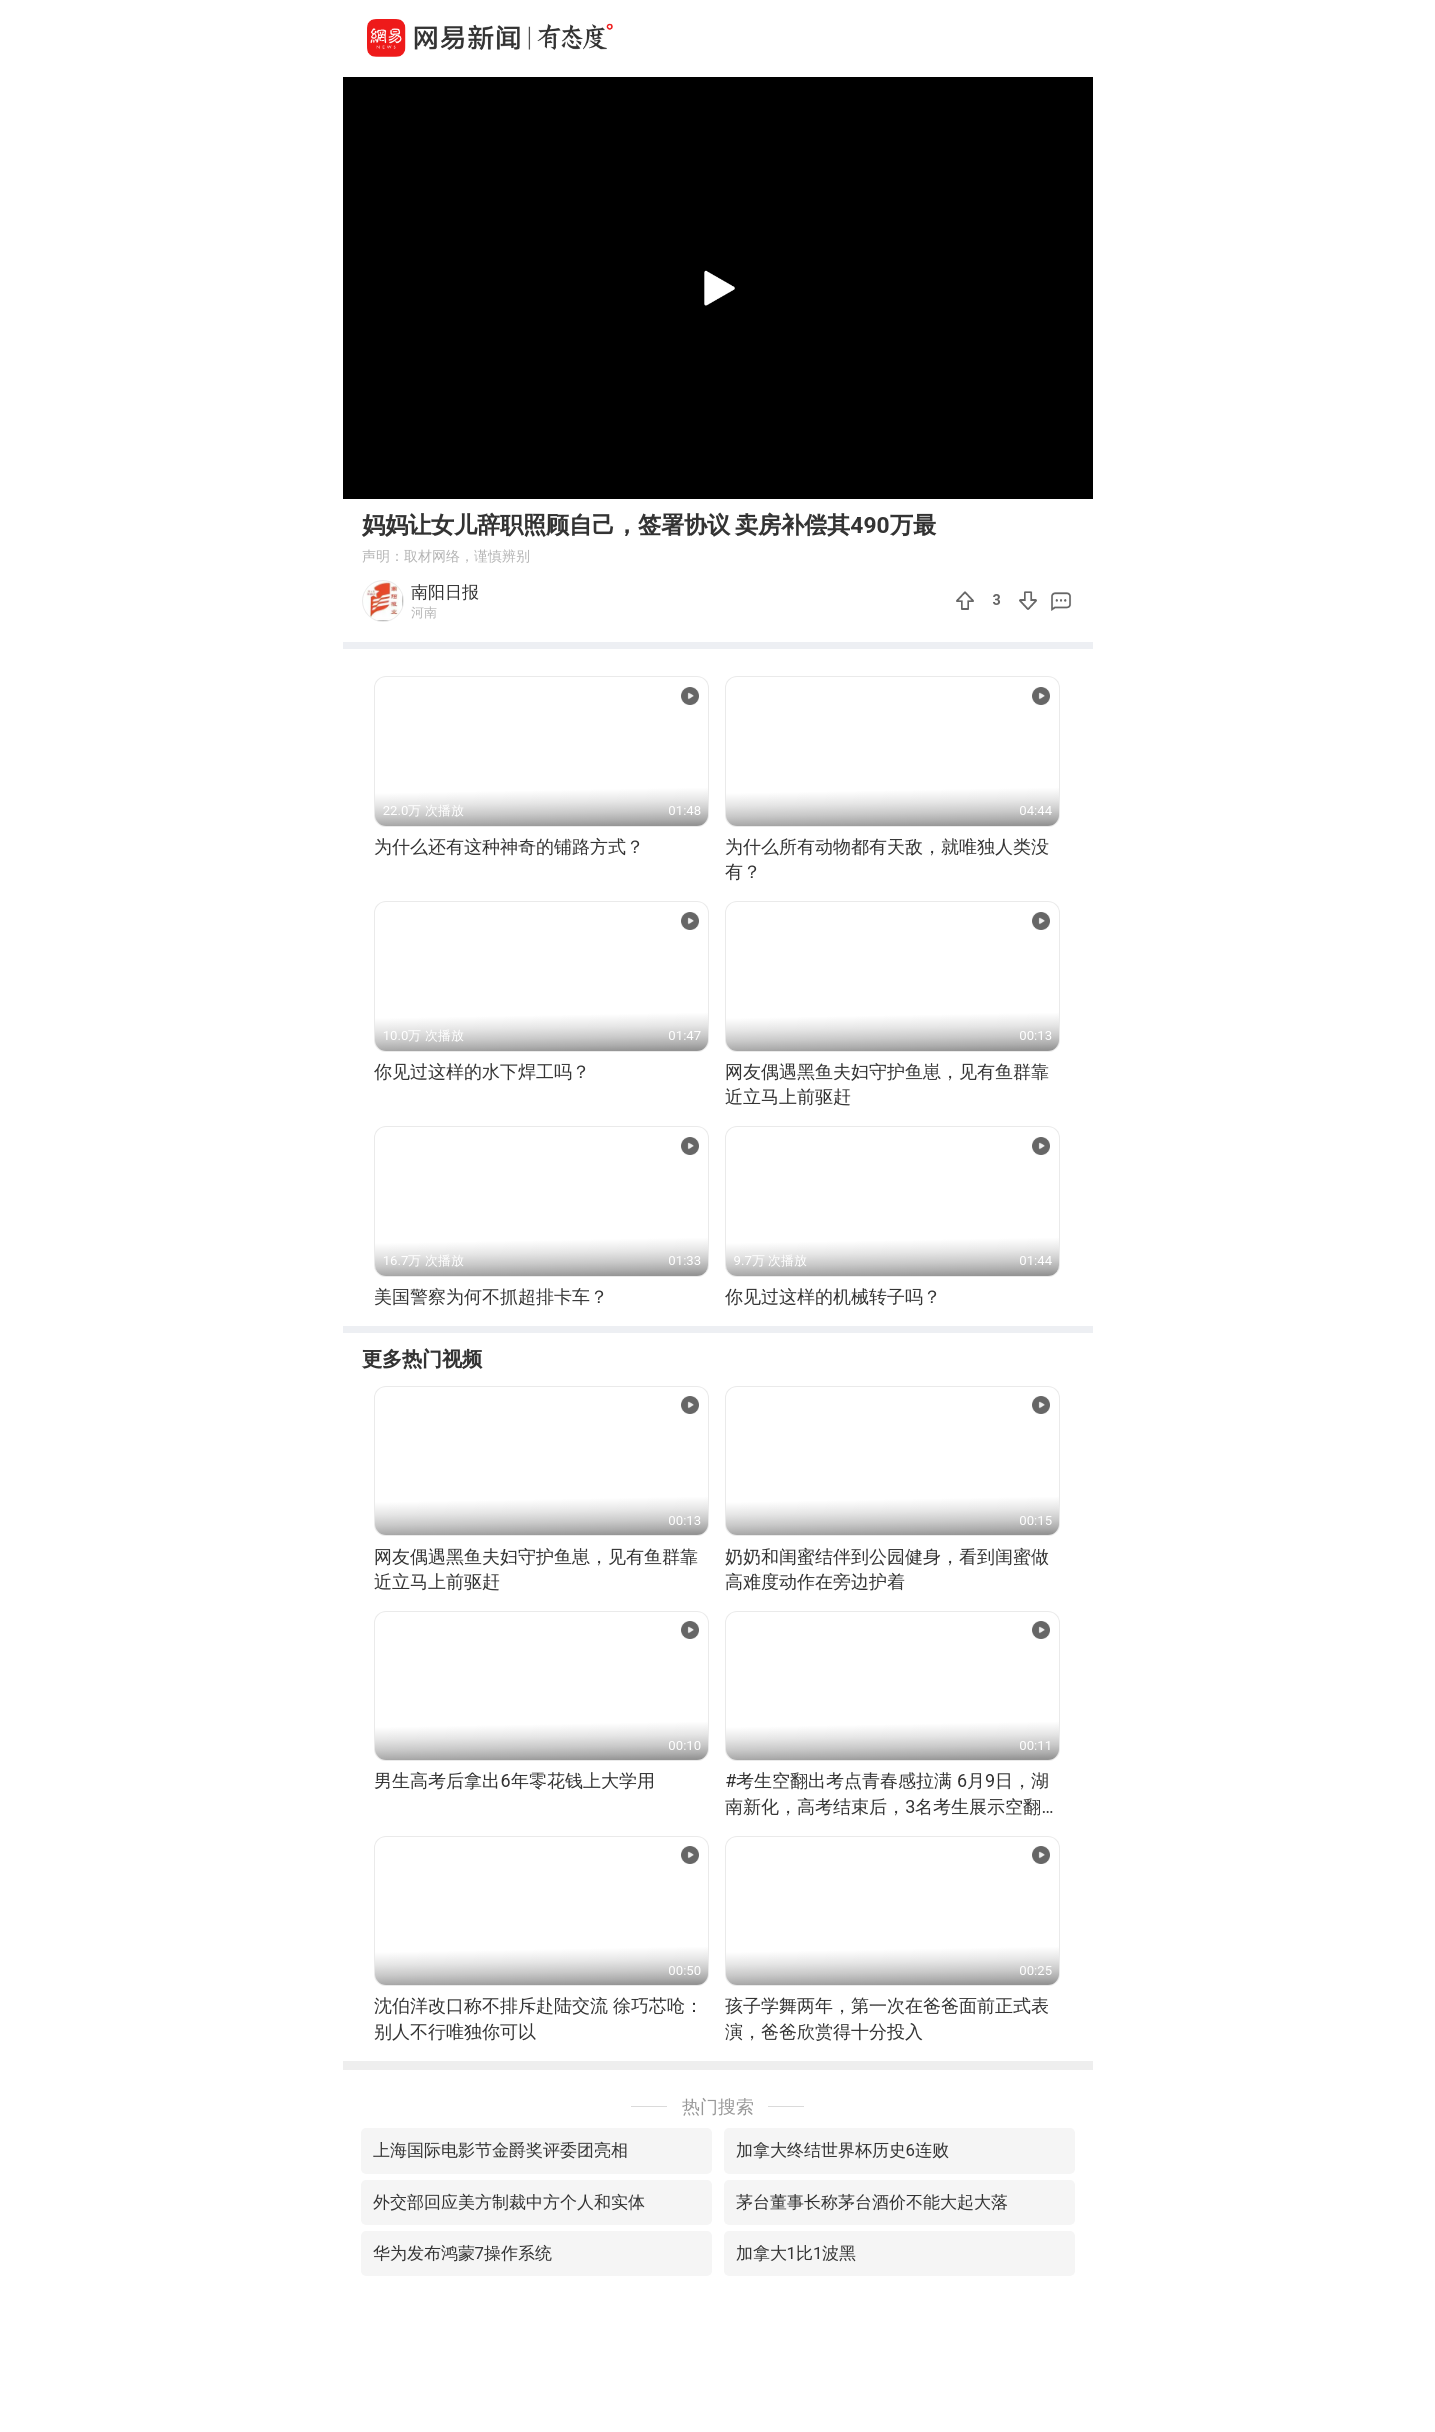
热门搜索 (718, 2106)
